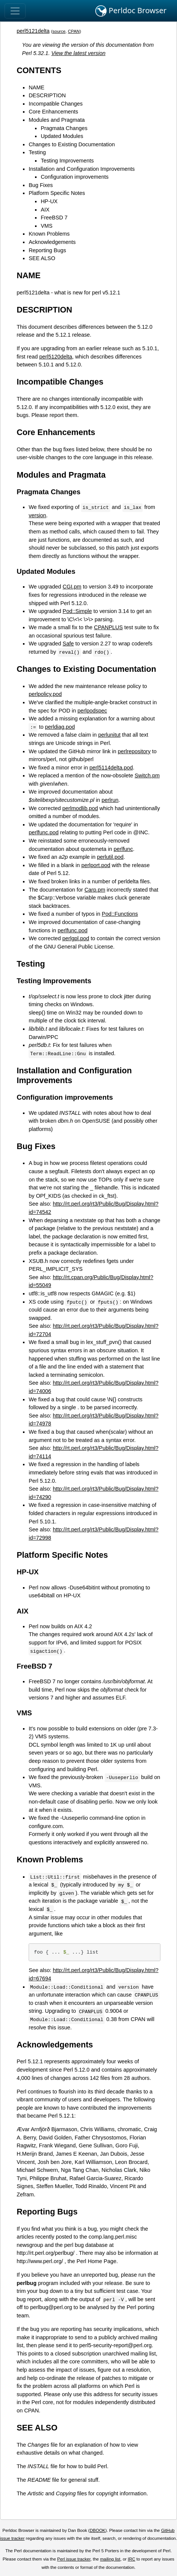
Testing (37, 152)
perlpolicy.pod (45, 694)
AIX (45, 210)
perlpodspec (92, 711)
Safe (68, 644)
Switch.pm (147, 775)
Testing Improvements (67, 161)
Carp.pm (94, 890)
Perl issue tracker (73, 2559)
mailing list (110, 2559)
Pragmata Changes (64, 128)
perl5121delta (33, 31)
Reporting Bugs (47, 250)
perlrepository (134, 751)
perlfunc (123, 849)
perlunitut (109, 735)
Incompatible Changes (55, 104)
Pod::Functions (120, 914)
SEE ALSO (42, 258)
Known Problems (49, 234)
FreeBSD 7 (54, 218)
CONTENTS (39, 70)
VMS (46, 226)
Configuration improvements (74, 177)
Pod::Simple (77, 611)
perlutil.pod (110, 857)
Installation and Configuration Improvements (82, 169)
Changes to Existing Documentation (72, 144)
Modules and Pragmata (57, 120)
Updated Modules (62, 136)
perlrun (110, 800)
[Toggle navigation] (15, 10)
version (37, 515)
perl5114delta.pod (111, 768)
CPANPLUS (108, 627)
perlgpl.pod (76, 938)
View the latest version (78, 53)
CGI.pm (72, 587)
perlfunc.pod (43, 832)
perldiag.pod (60, 727)
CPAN (73, 31)
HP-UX (49, 201)
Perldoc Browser (130, 11)
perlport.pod (95, 865)
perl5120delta (55, 357)
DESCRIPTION (47, 95)
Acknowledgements (52, 242)
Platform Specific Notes (57, 193)
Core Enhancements (53, 112)
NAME (36, 87)
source (59, 31)
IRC (131, 2559)
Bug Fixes (41, 185)
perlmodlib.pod (80, 808)
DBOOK (97, 2530)
